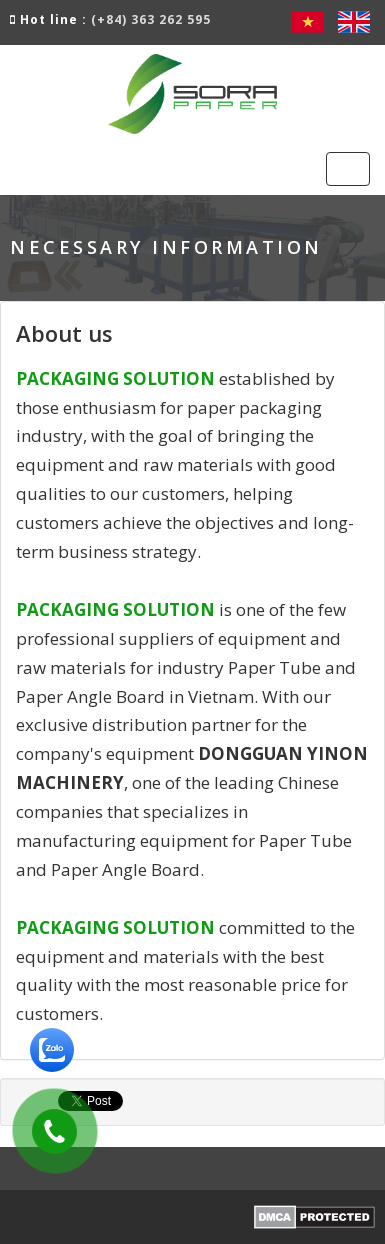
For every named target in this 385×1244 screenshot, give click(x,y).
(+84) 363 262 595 (151, 19)
